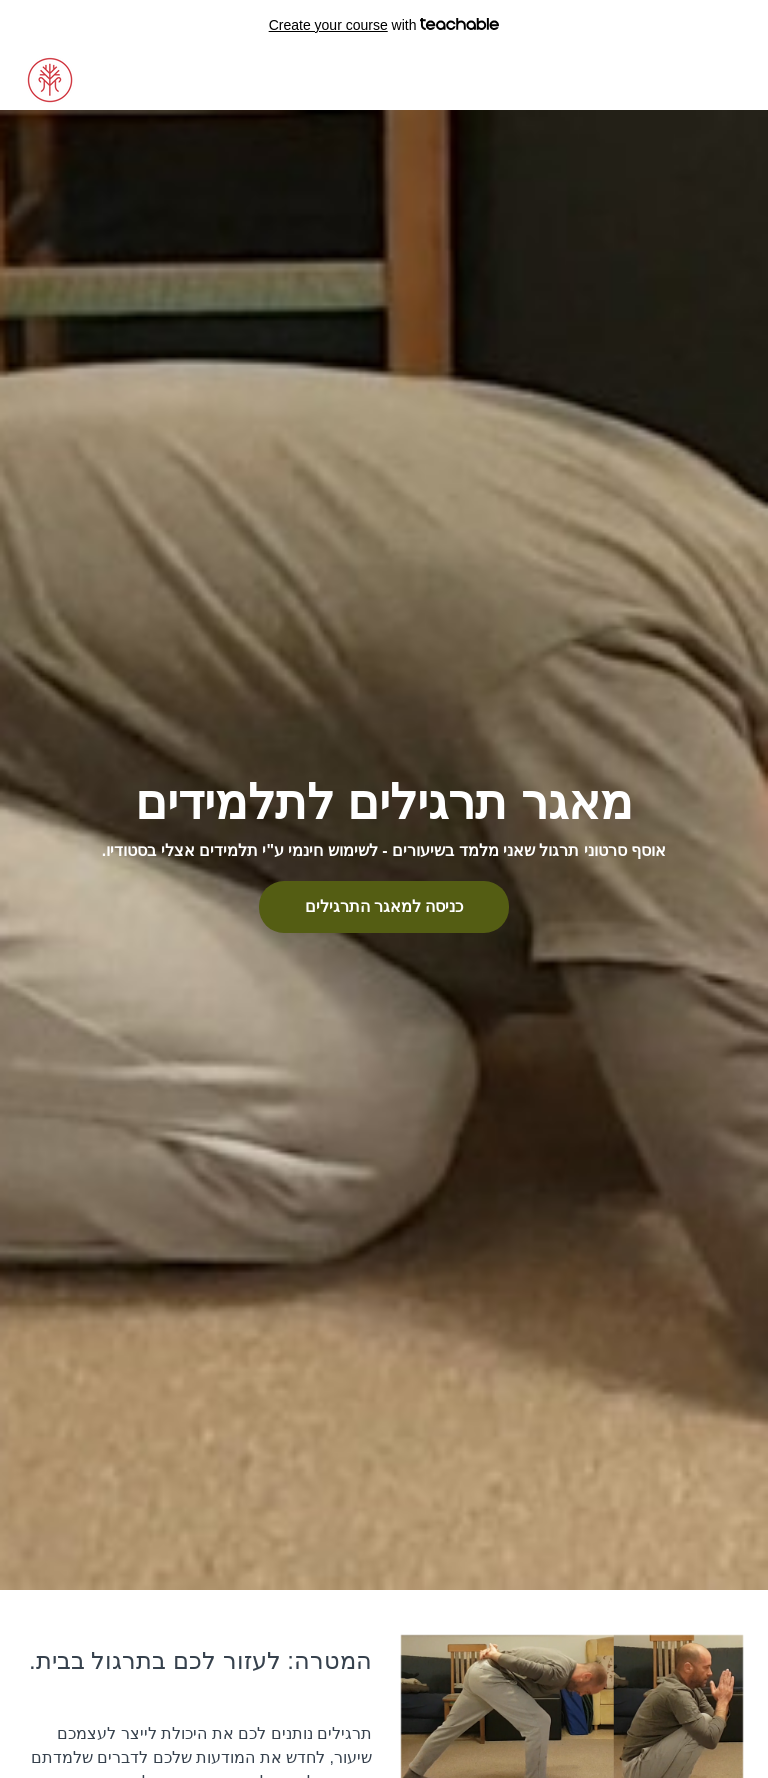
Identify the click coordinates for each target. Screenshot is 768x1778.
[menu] (692, 80)
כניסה (669, 80)
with (384, 25)
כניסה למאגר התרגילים (384, 906)
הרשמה (725, 80)
